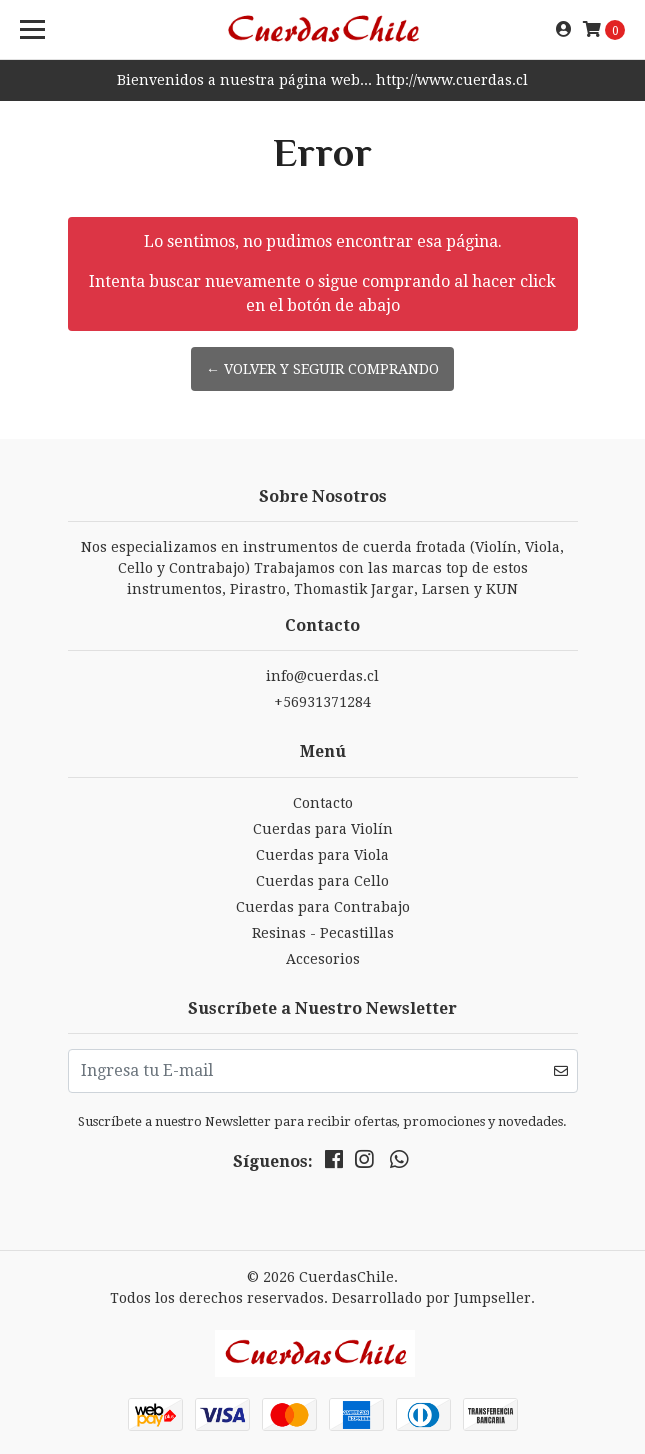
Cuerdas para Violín (323, 829)
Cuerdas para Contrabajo (323, 907)
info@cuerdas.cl (322, 676)
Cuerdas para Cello (322, 881)
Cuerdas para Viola (322, 855)
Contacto (323, 803)
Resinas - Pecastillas (323, 933)
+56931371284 (322, 702)
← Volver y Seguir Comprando (322, 369)
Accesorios (323, 959)
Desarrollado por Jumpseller (431, 1298)
